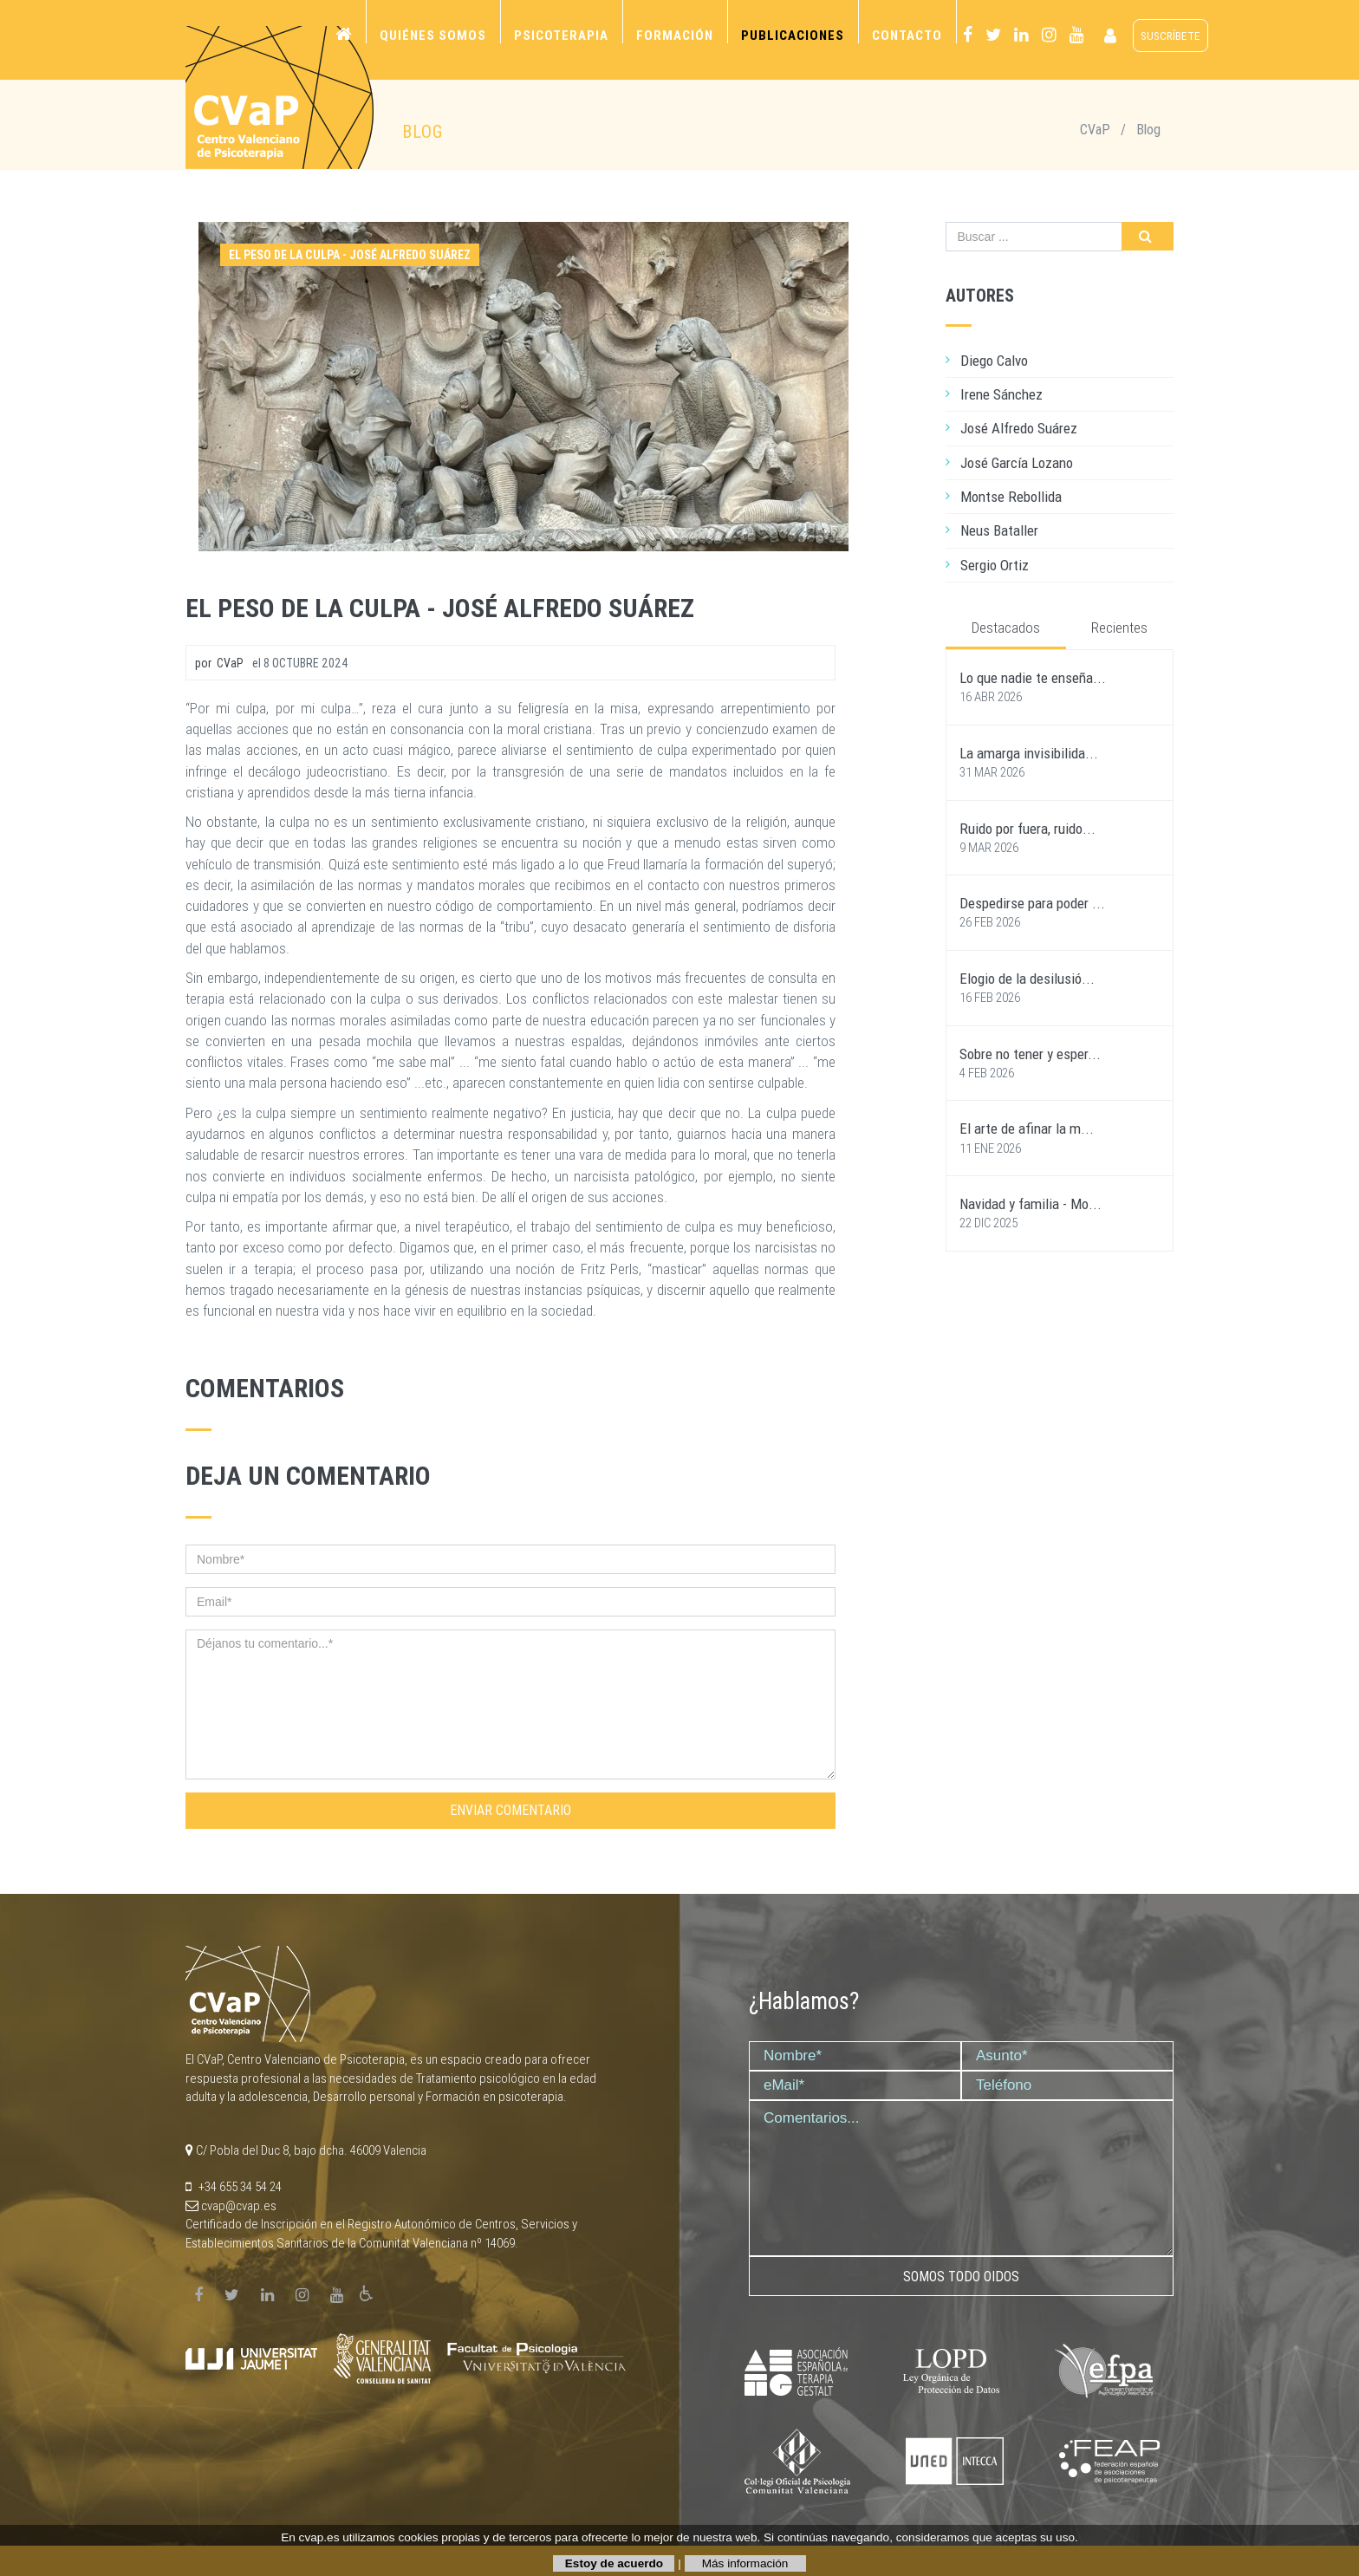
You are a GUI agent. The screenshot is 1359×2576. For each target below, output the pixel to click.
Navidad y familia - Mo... (1030, 1204)
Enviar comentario (510, 1810)
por (219, 663)
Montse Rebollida (1011, 496)
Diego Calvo (994, 360)
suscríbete (1170, 35)
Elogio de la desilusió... (1027, 978)
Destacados (1006, 627)
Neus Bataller (999, 530)
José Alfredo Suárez (1018, 428)
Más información (745, 2563)
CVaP (1095, 129)
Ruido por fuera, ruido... (1027, 828)
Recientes (1119, 627)
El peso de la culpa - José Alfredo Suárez (439, 608)
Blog (1148, 129)
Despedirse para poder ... (1032, 903)
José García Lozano (1016, 463)
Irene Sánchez (1001, 394)
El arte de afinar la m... (1026, 1128)
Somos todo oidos (961, 2276)
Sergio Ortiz (994, 565)
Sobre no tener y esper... (1030, 1054)
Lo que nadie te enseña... (1032, 677)
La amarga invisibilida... (1028, 753)
